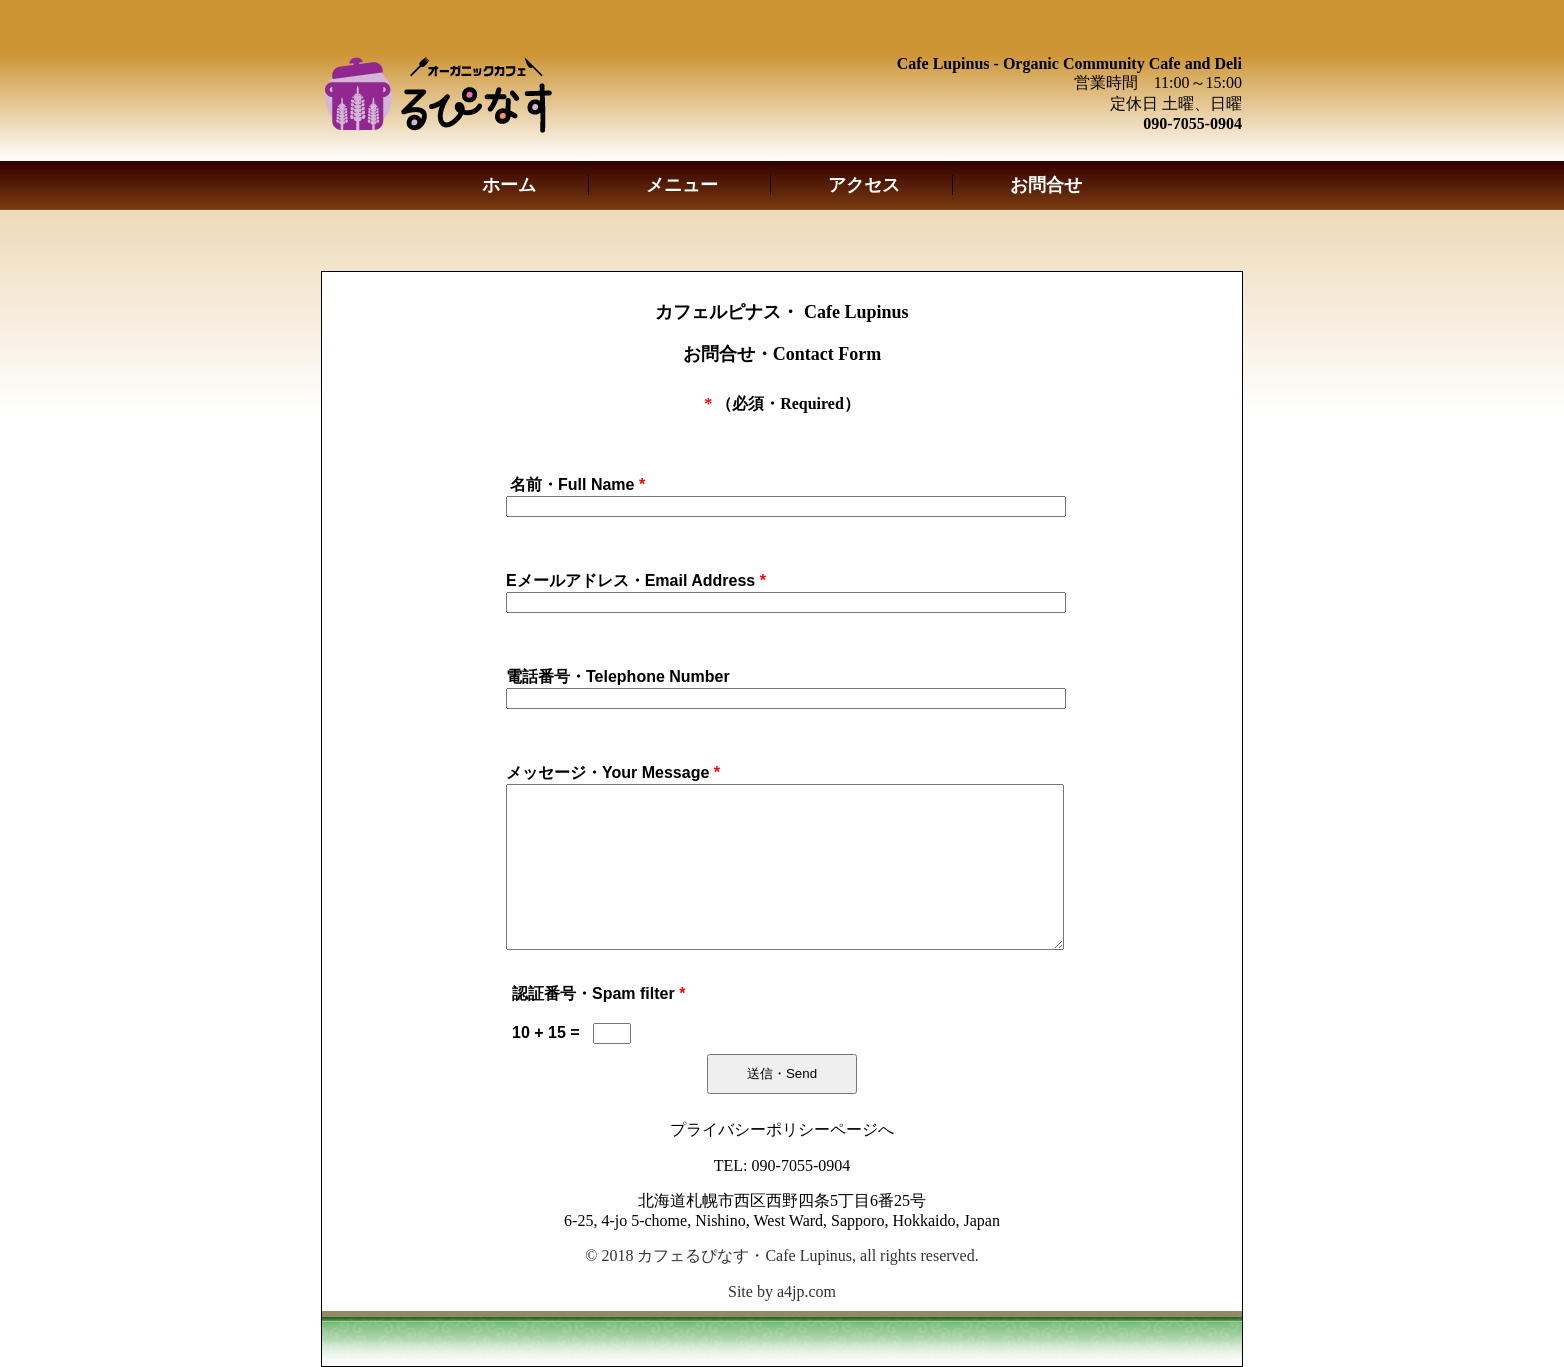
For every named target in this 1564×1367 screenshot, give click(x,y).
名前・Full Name (577, 484)
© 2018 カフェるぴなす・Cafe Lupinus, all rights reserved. (781, 1255)
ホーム (509, 185)
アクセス (864, 185)
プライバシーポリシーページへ (782, 1129)
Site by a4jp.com (782, 1291)
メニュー (682, 185)
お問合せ (1046, 185)
